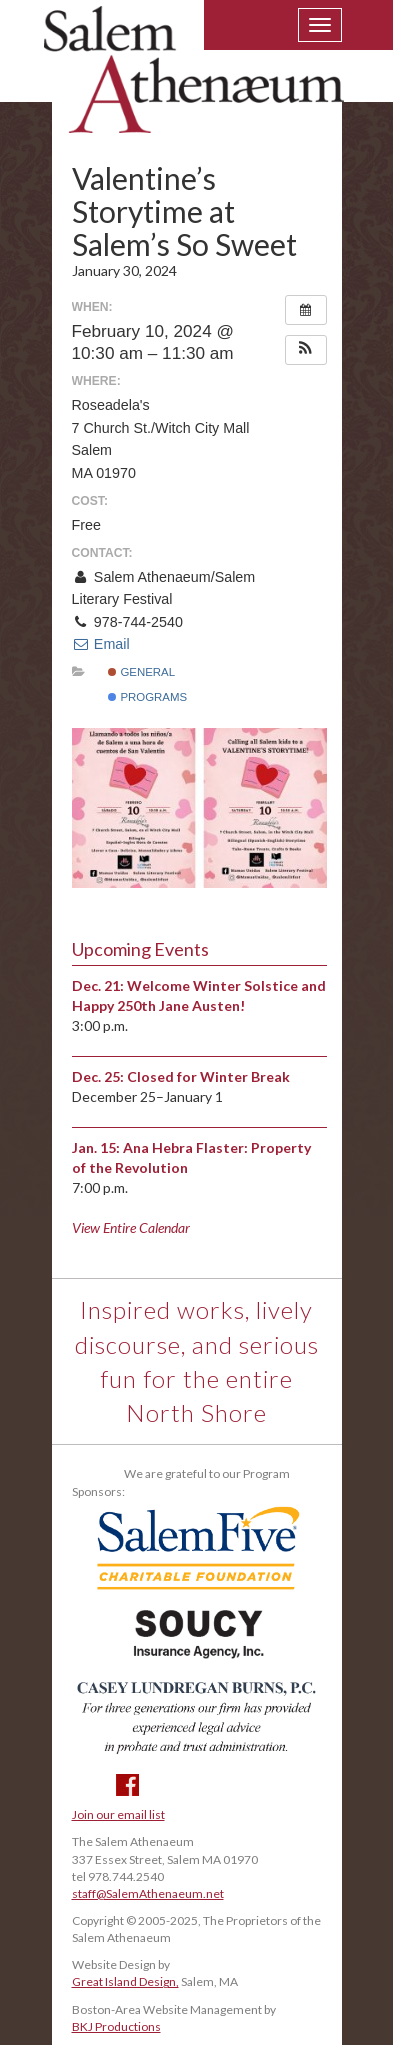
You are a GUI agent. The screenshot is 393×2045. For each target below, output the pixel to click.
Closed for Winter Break (208, 1076)
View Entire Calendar (131, 1227)
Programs (147, 697)
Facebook (127, 1785)
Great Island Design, (125, 1981)
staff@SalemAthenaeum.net (148, 1893)
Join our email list (118, 1814)
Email (101, 644)
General (141, 672)
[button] (306, 350)
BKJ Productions (116, 2026)
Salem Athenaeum (194, 82)
